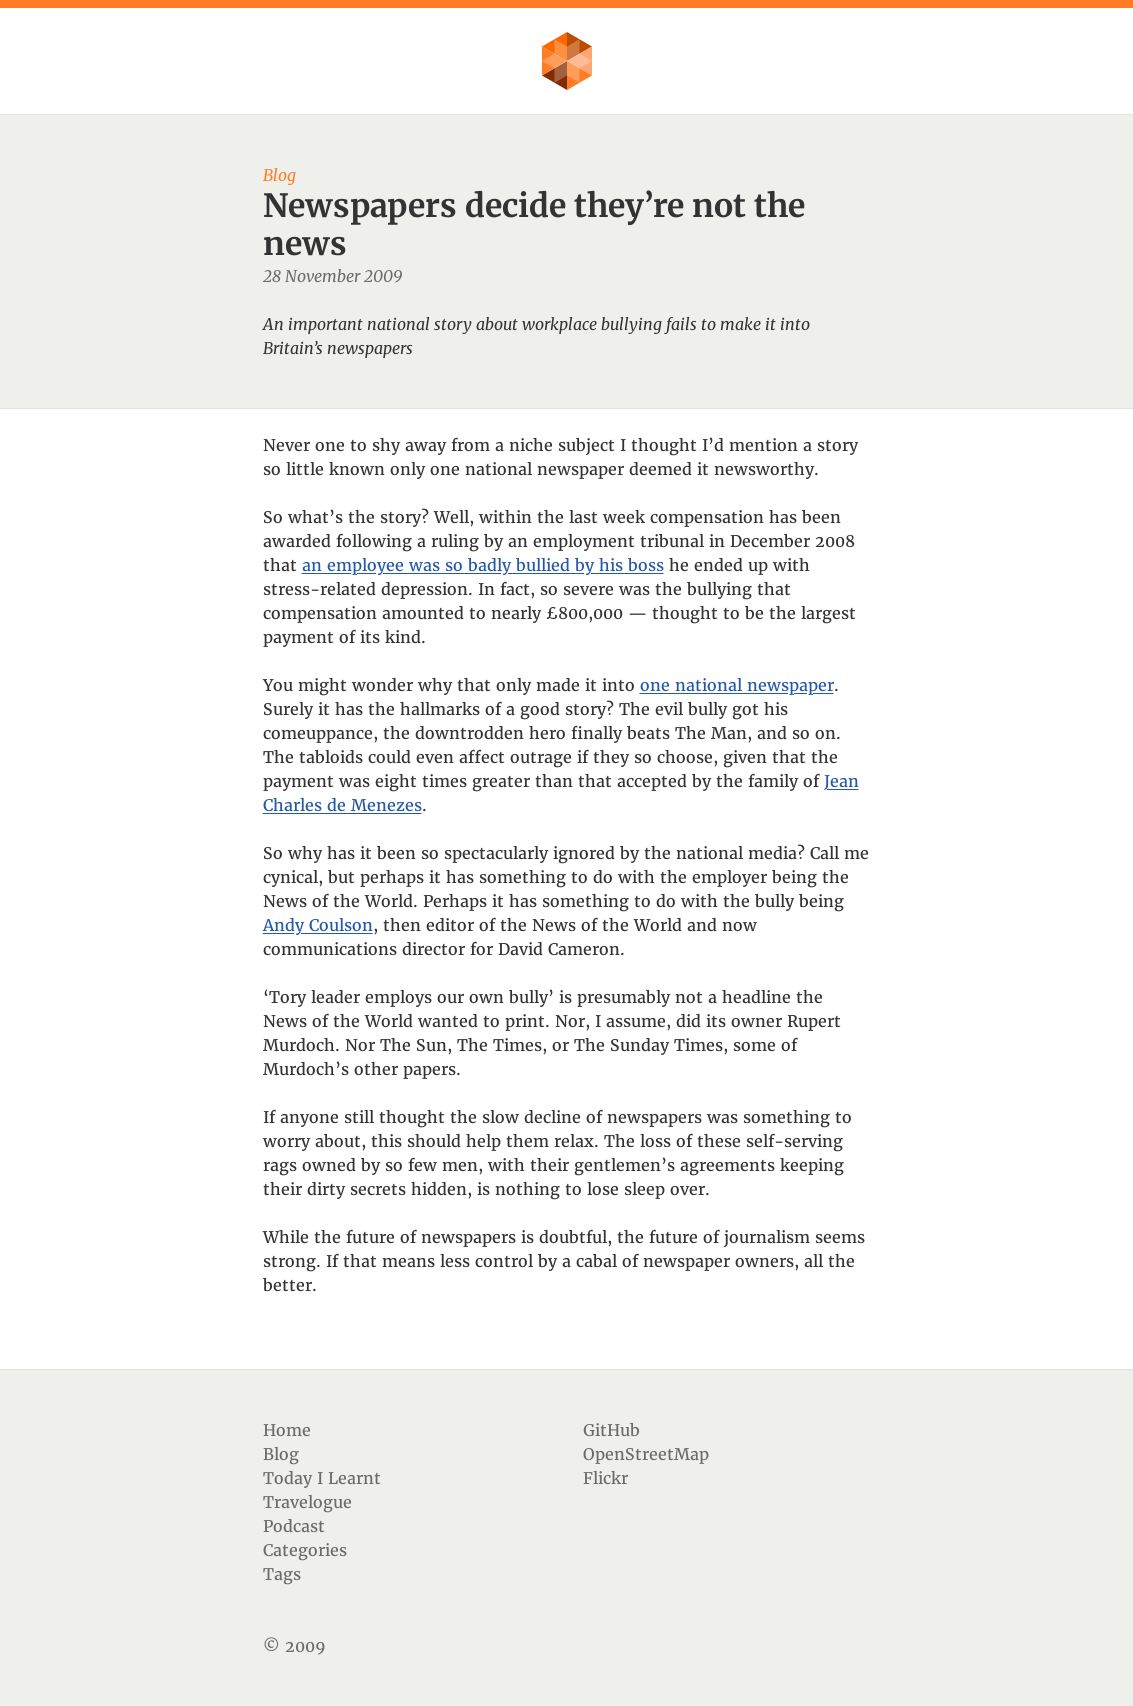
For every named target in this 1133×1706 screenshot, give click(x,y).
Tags (282, 1574)
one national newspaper (737, 685)
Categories (305, 1550)
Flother (567, 61)
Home (287, 1430)
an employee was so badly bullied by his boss (483, 565)
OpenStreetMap (646, 1454)
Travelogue (307, 1502)
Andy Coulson (318, 925)
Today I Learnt (322, 1478)
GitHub (611, 1430)
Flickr (605, 1478)
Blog (281, 1454)
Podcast (294, 1526)
